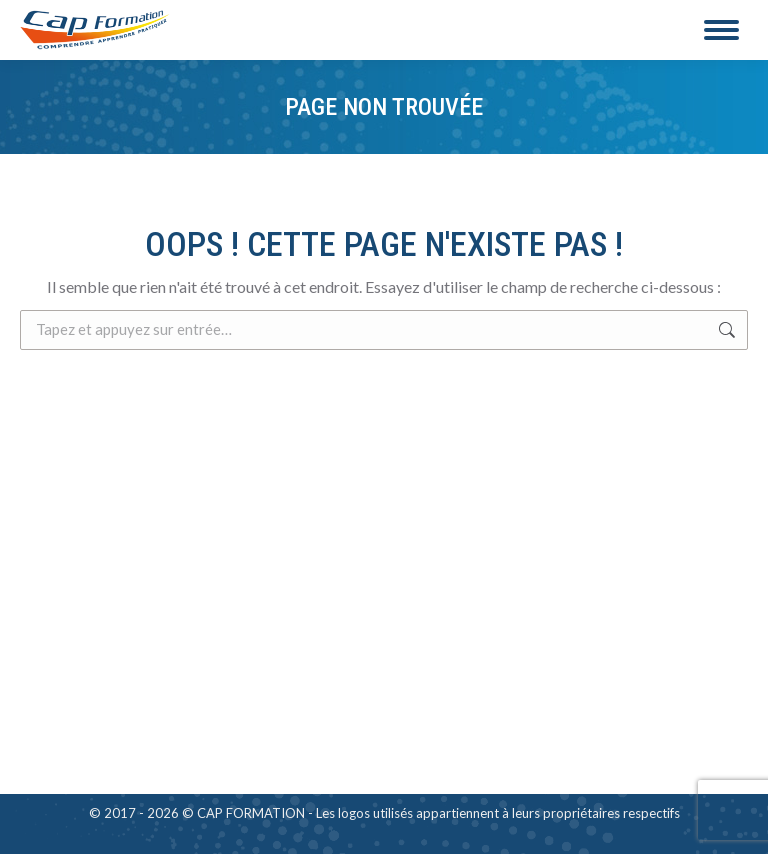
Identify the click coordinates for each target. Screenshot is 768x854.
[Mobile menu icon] (721, 30)
